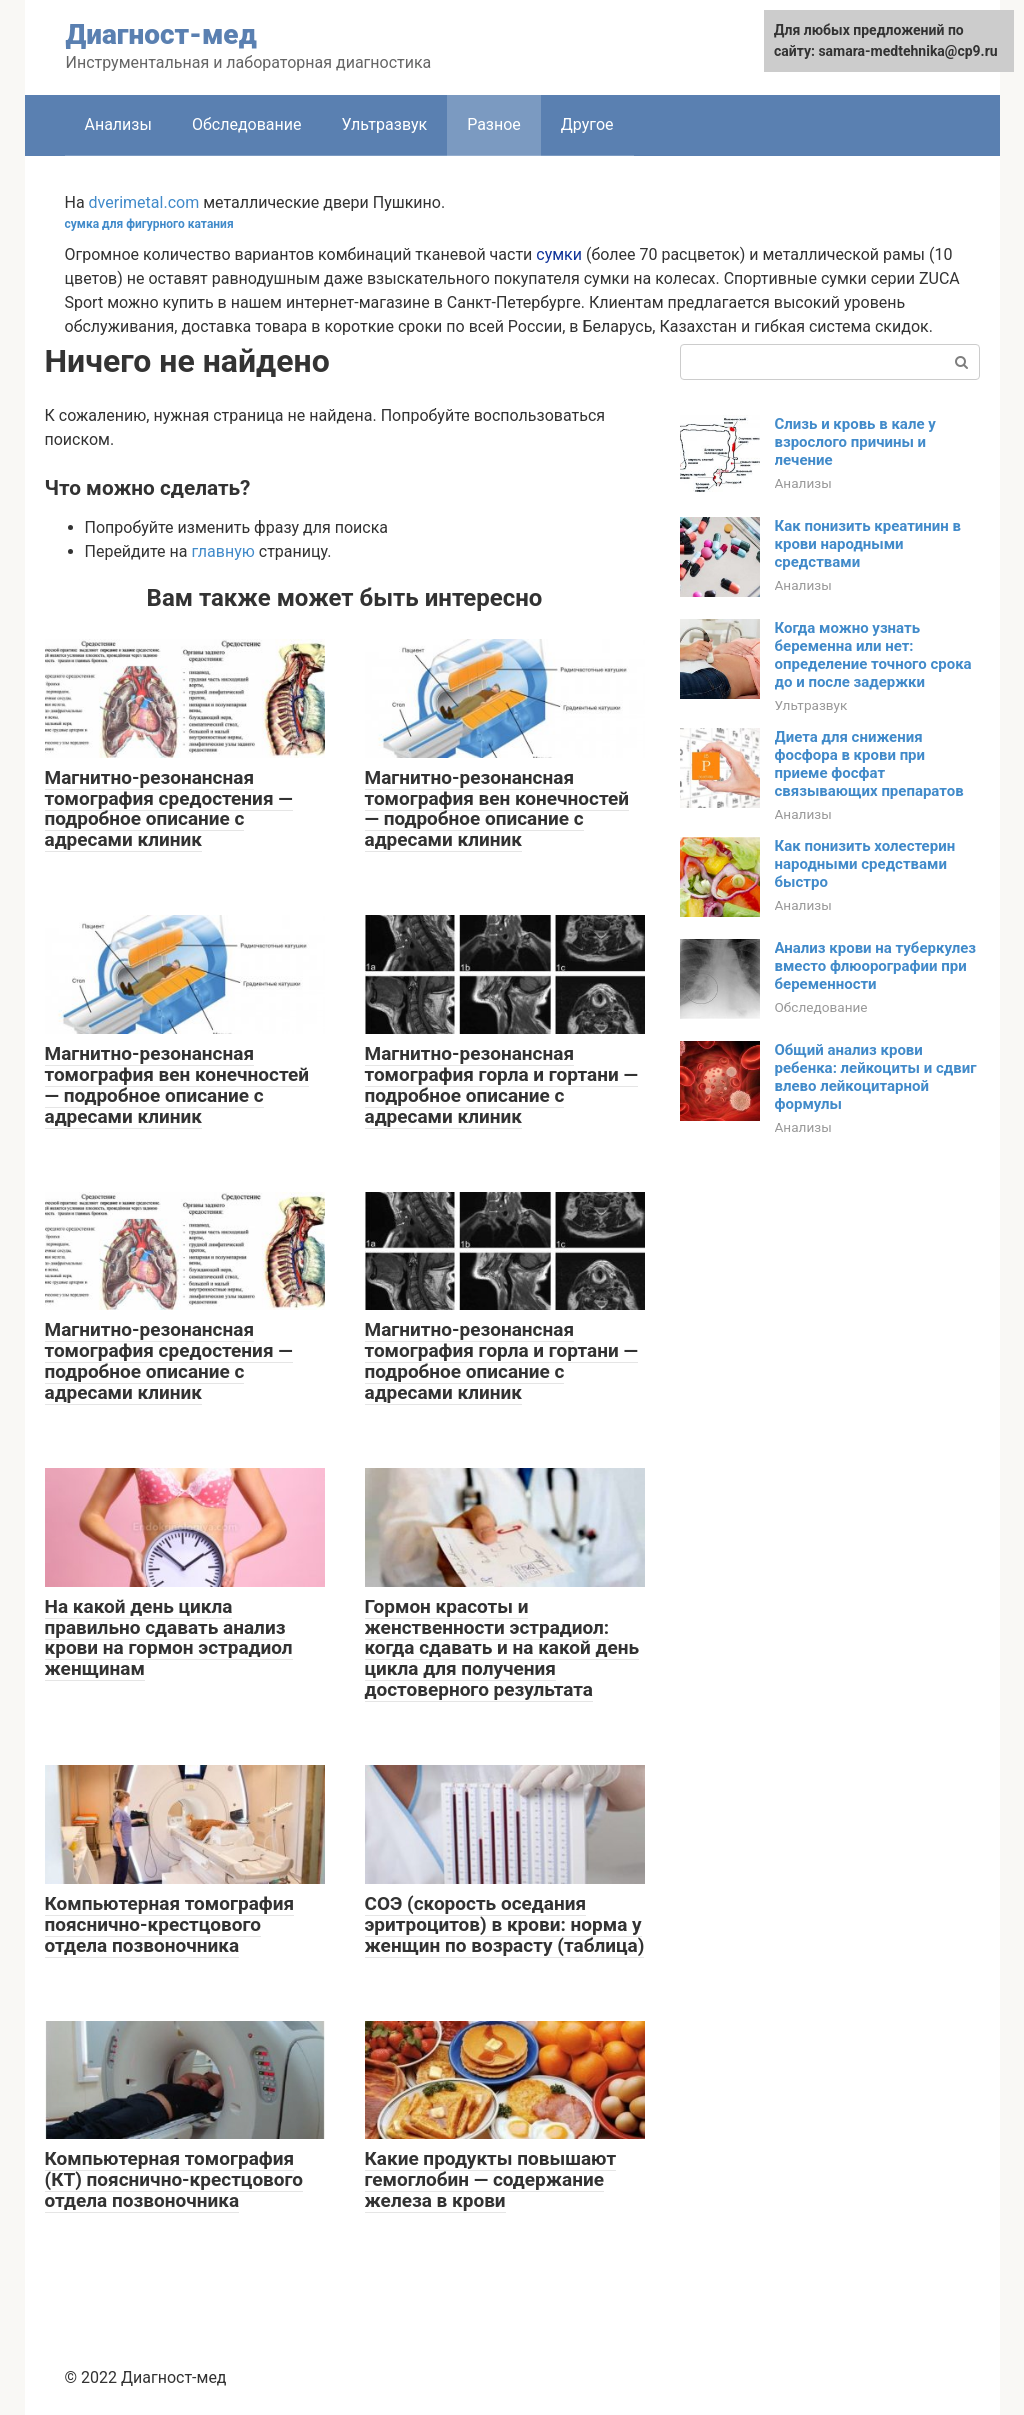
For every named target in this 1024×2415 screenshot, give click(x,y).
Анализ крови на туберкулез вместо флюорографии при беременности (875, 966)
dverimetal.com (144, 202)
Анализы (118, 124)
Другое (587, 124)
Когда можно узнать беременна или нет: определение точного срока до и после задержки (873, 655)
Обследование (247, 124)
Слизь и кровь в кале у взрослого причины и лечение (855, 442)
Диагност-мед (161, 34)
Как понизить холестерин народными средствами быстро (865, 864)
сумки (559, 254)
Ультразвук (384, 124)
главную (222, 551)
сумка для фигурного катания (149, 224)
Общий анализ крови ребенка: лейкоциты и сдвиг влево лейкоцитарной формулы (876, 1077)
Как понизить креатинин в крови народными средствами (868, 544)
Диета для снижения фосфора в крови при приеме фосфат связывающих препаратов (869, 764)
